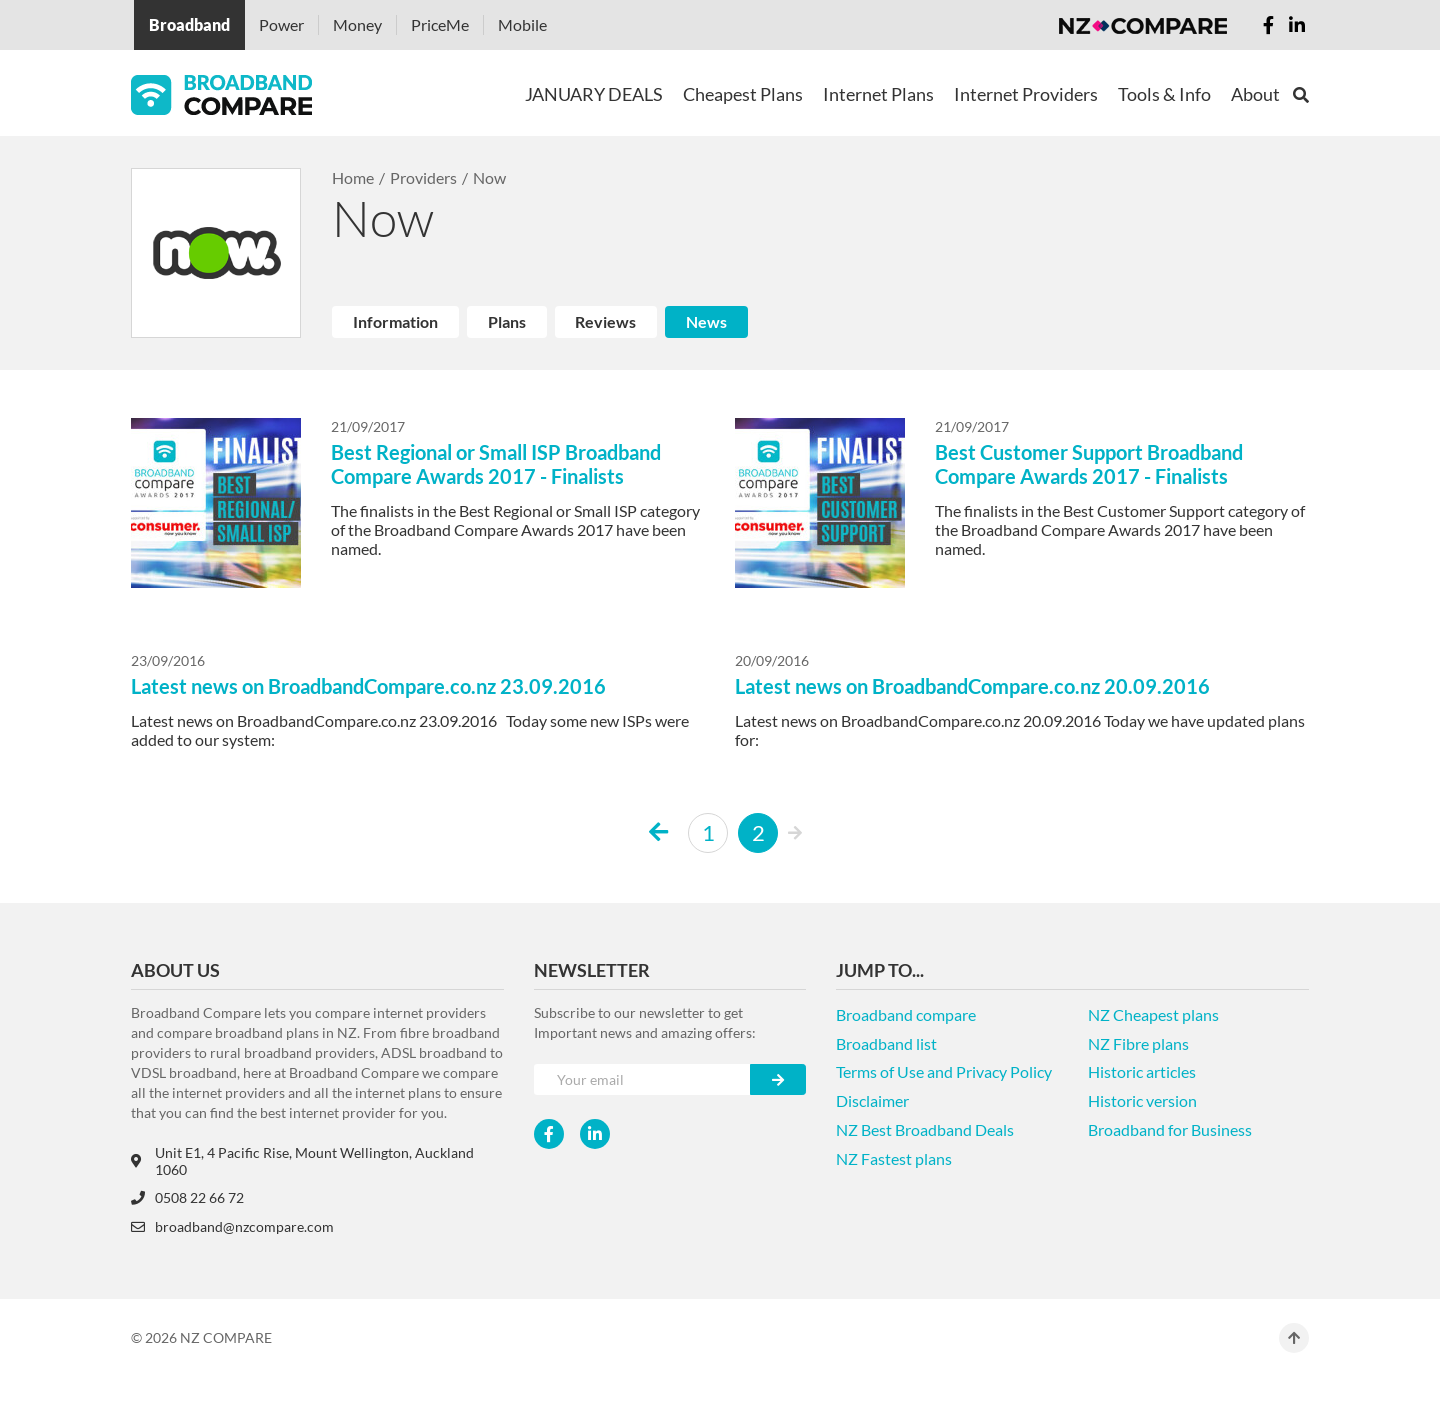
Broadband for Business (1170, 1129)
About (1255, 94)
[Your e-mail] (642, 1079)
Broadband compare (906, 1014)
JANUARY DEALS (594, 94)
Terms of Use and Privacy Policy (944, 1071)
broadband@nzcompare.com (232, 1226)
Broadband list (886, 1043)
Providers (423, 177)
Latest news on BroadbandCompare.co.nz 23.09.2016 (368, 686)
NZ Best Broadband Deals (925, 1129)
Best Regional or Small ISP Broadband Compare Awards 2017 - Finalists (496, 464)
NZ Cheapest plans (1153, 1014)
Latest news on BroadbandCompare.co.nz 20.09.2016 (972, 686)
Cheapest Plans (743, 94)
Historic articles (1142, 1071)
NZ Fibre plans (1138, 1043)
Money (357, 24)
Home (353, 177)
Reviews (605, 321)
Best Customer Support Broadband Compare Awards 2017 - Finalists (1089, 464)
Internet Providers (1026, 94)
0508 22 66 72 (187, 1197)
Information (395, 321)
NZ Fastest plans (894, 1158)
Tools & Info (1164, 94)
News (706, 321)
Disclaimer (872, 1100)
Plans (507, 321)
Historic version (1142, 1100)
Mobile (522, 24)
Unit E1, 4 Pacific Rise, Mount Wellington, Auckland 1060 (302, 1161)
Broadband (189, 24)
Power (281, 24)
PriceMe (440, 24)
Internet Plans (878, 94)
